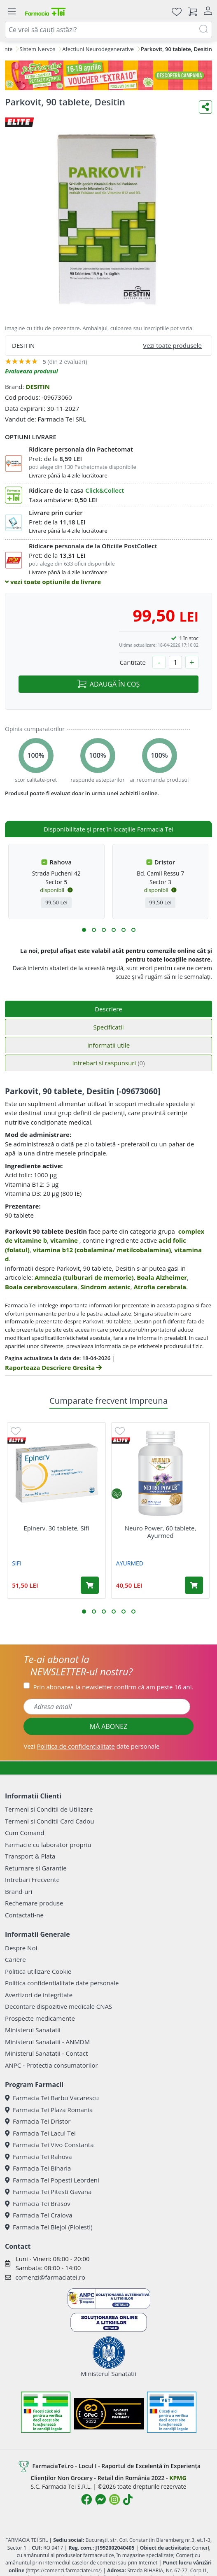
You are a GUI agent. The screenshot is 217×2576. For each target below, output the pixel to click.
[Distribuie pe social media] (205, 107)
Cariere (15, 1959)
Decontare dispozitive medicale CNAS (58, 2006)
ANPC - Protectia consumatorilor (51, 2065)
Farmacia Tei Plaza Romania (49, 2110)
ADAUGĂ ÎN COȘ (108, 684)
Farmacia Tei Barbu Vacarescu (52, 2098)
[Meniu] (11, 11)
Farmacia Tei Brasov (37, 2203)
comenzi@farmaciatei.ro (50, 2277)
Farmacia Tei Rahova (38, 2156)
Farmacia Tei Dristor (37, 2121)
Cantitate (132, 662)
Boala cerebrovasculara (41, 1287)
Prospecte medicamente (40, 2018)
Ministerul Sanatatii (33, 2030)
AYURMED (129, 1563)
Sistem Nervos (37, 49)
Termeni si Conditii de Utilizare (49, 1809)
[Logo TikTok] (128, 2499)
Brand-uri (18, 1891)
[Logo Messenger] (100, 2499)
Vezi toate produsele (172, 345)
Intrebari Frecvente (32, 1879)
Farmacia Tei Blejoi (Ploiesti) (49, 2227)
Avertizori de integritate (38, 1995)
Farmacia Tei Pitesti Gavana (48, 2191)
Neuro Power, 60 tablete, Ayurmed (160, 1531)
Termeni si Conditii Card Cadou (49, 1821)
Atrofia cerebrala (159, 1287)
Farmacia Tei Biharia (38, 2168)
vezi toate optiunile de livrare (53, 582)
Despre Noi (21, 1948)
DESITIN (38, 386)
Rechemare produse (34, 1903)
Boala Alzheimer (162, 1277)
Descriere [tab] (108, 1009)
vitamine (64, 1240)
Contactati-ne (24, 1915)
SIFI (16, 1563)
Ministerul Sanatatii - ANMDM (47, 2042)
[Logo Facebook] (86, 2499)
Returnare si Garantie (36, 1868)
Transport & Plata (30, 1856)
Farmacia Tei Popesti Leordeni (52, 2180)
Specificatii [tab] (108, 1027)
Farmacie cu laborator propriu (48, 1844)
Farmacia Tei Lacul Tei (40, 2133)
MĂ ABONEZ (109, 1726)
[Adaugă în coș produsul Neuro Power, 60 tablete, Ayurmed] (194, 1585)
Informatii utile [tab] (108, 1045)
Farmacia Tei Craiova (38, 2215)
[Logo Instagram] (114, 2499)
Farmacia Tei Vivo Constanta (49, 2144)
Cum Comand (24, 1832)
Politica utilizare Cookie (38, 1971)
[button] (84, 930)
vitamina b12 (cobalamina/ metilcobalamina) (102, 1250)
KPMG (177, 2478)
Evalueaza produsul (31, 371)
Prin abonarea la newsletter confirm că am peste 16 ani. (113, 1687)
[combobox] (108, 29)
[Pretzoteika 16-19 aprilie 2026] (108, 75)
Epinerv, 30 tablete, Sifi (56, 1528)
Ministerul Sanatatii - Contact (46, 2053)
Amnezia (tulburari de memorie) (84, 1277)
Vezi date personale (91, 1746)
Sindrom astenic (106, 1287)
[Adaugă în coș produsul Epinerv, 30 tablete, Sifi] (90, 1585)
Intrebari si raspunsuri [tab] (108, 1063)
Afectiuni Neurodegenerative (98, 49)
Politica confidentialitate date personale (62, 1983)
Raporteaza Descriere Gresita (53, 1367)
